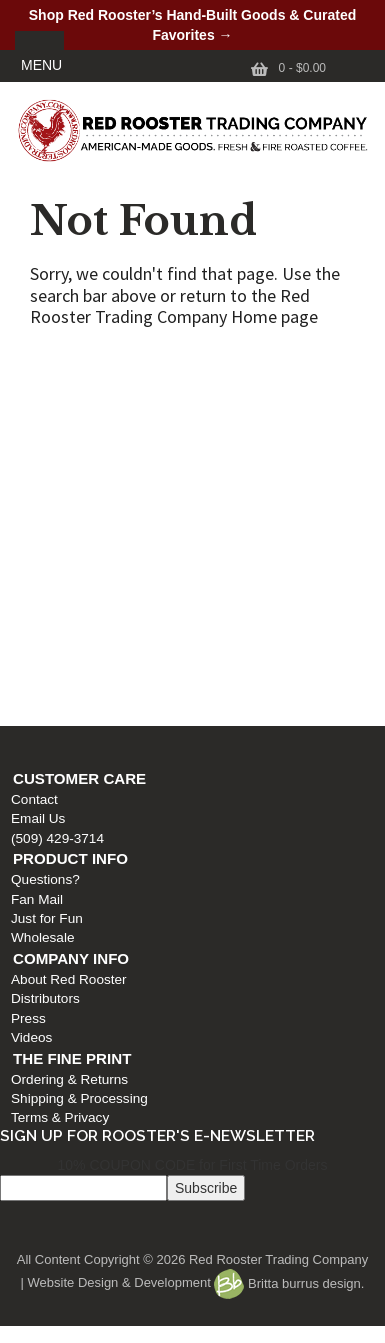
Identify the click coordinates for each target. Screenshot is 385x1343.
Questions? (40, 463)
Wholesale (37, 521)
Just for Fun (42, 502)
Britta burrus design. (289, 1283)
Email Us (33, 402)
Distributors (40, 582)
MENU (41, 65)
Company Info (66, 542)
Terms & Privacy (55, 701)
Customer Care (74, 362)
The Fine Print (67, 642)
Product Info (65, 442)
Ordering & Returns (64, 663)
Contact (29, 383)
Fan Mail (32, 483)
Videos (26, 621)
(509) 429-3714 (52, 422)
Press (23, 602)
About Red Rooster (64, 563)
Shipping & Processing (74, 682)
